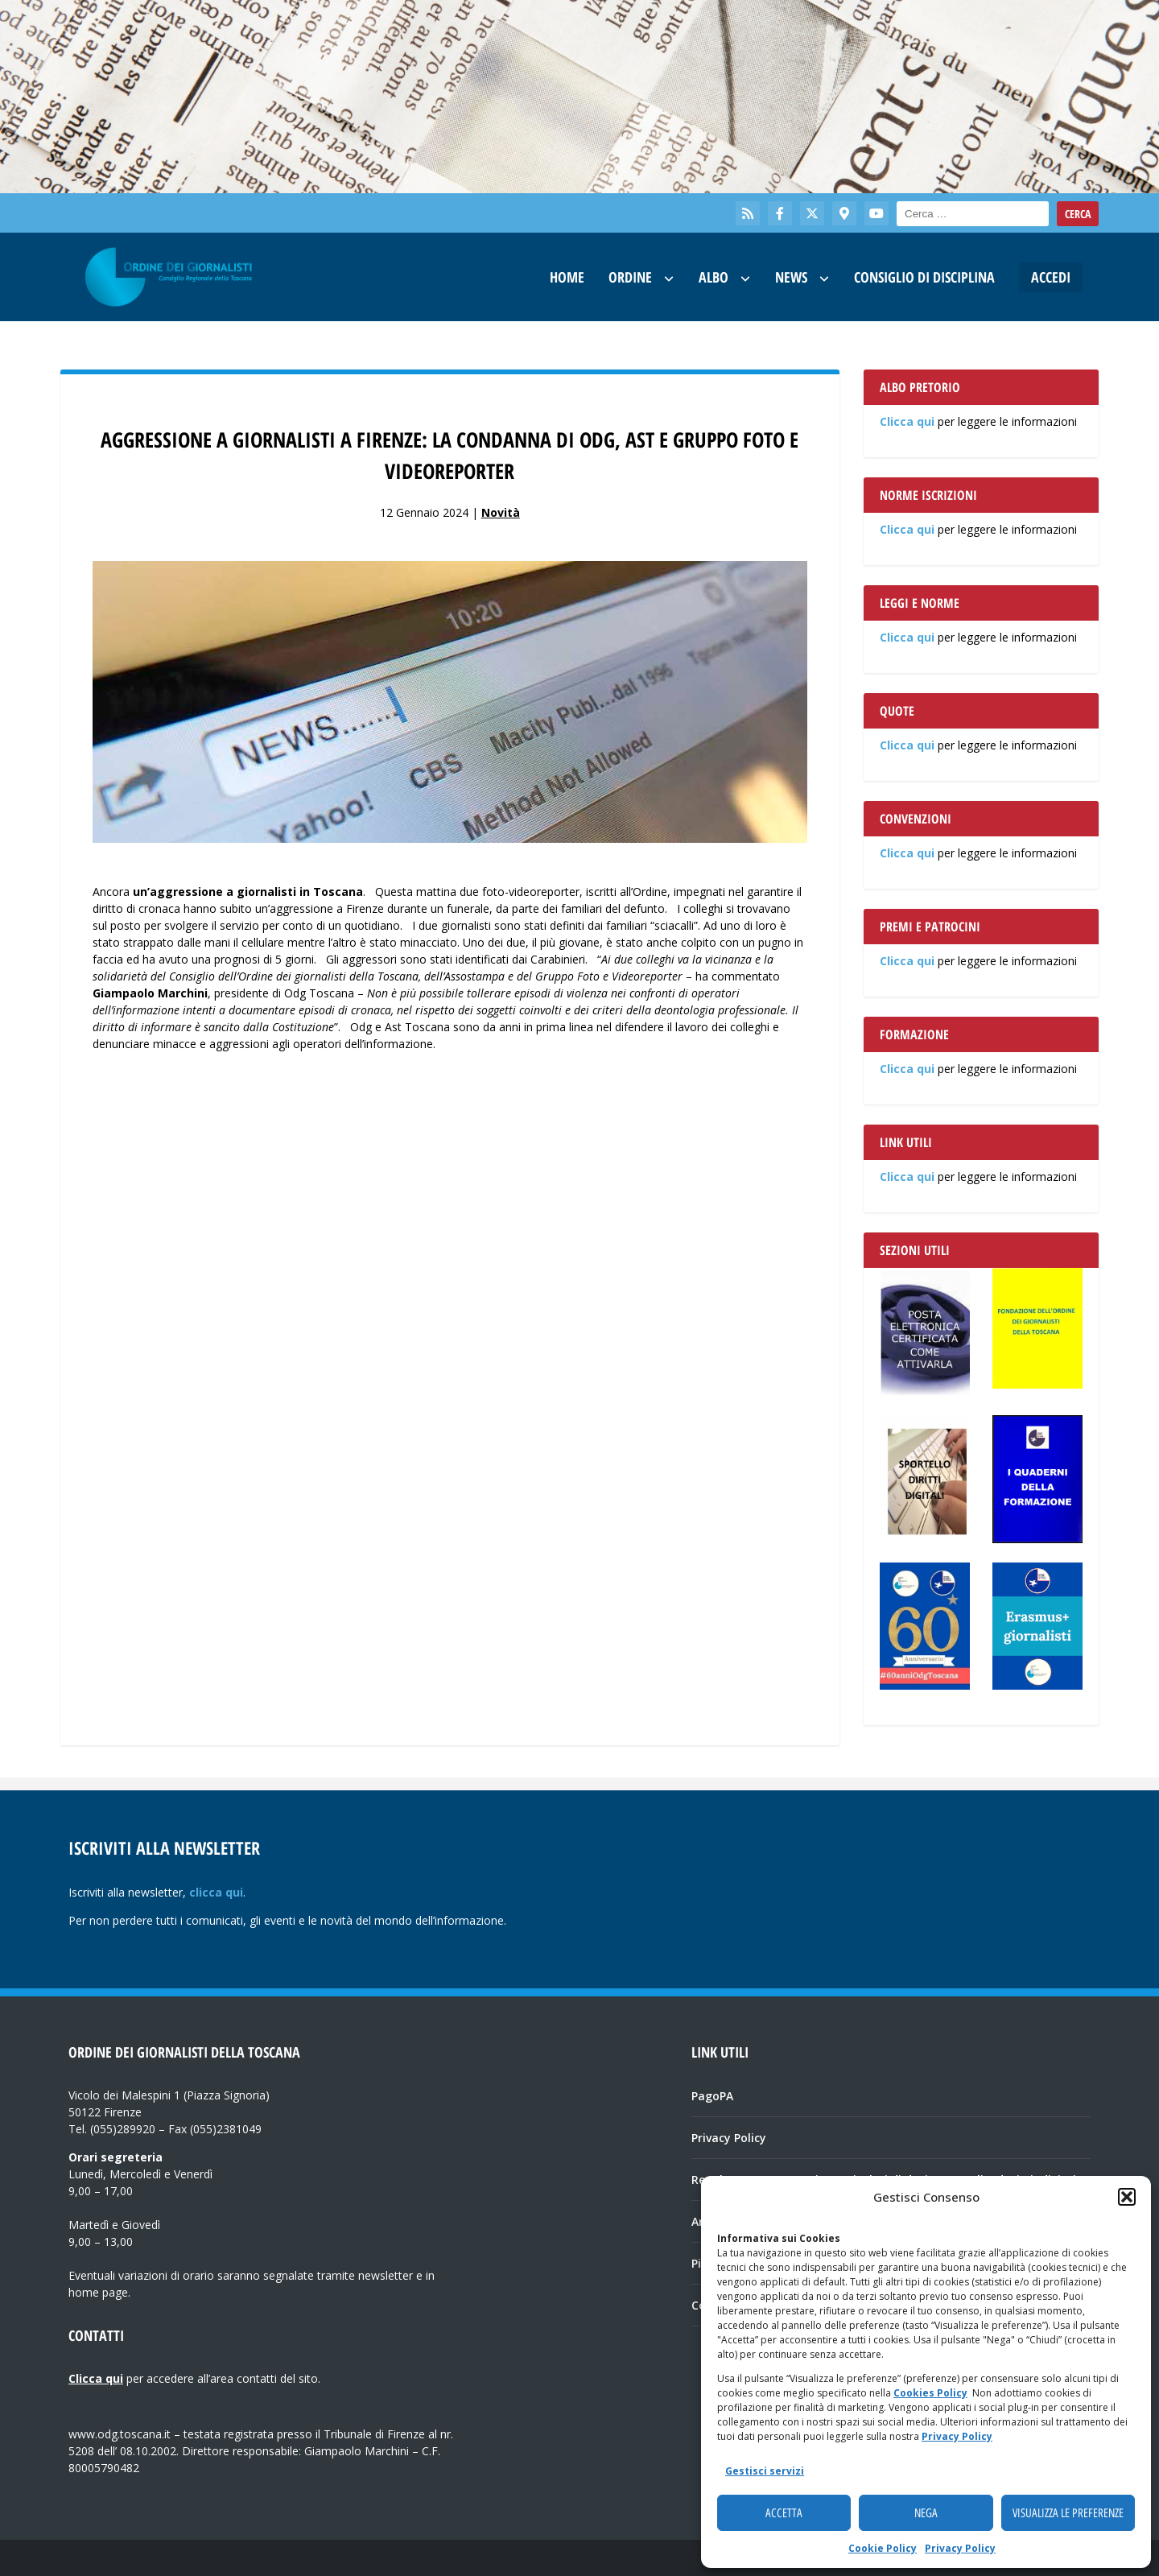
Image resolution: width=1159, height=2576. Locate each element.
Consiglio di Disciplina (924, 277)
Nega (926, 2513)
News (791, 277)
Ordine (630, 277)
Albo (713, 277)
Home (567, 277)
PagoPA (712, 2095)
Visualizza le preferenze (1068, 2513)
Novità (500, 512)
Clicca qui (907, 421)
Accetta (783, 2513)
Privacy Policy (957, 2436)
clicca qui (216, 1892)
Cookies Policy (930, 2393)
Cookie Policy (882, 2548)
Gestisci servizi (764, 2471)
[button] (1127, 2197)
